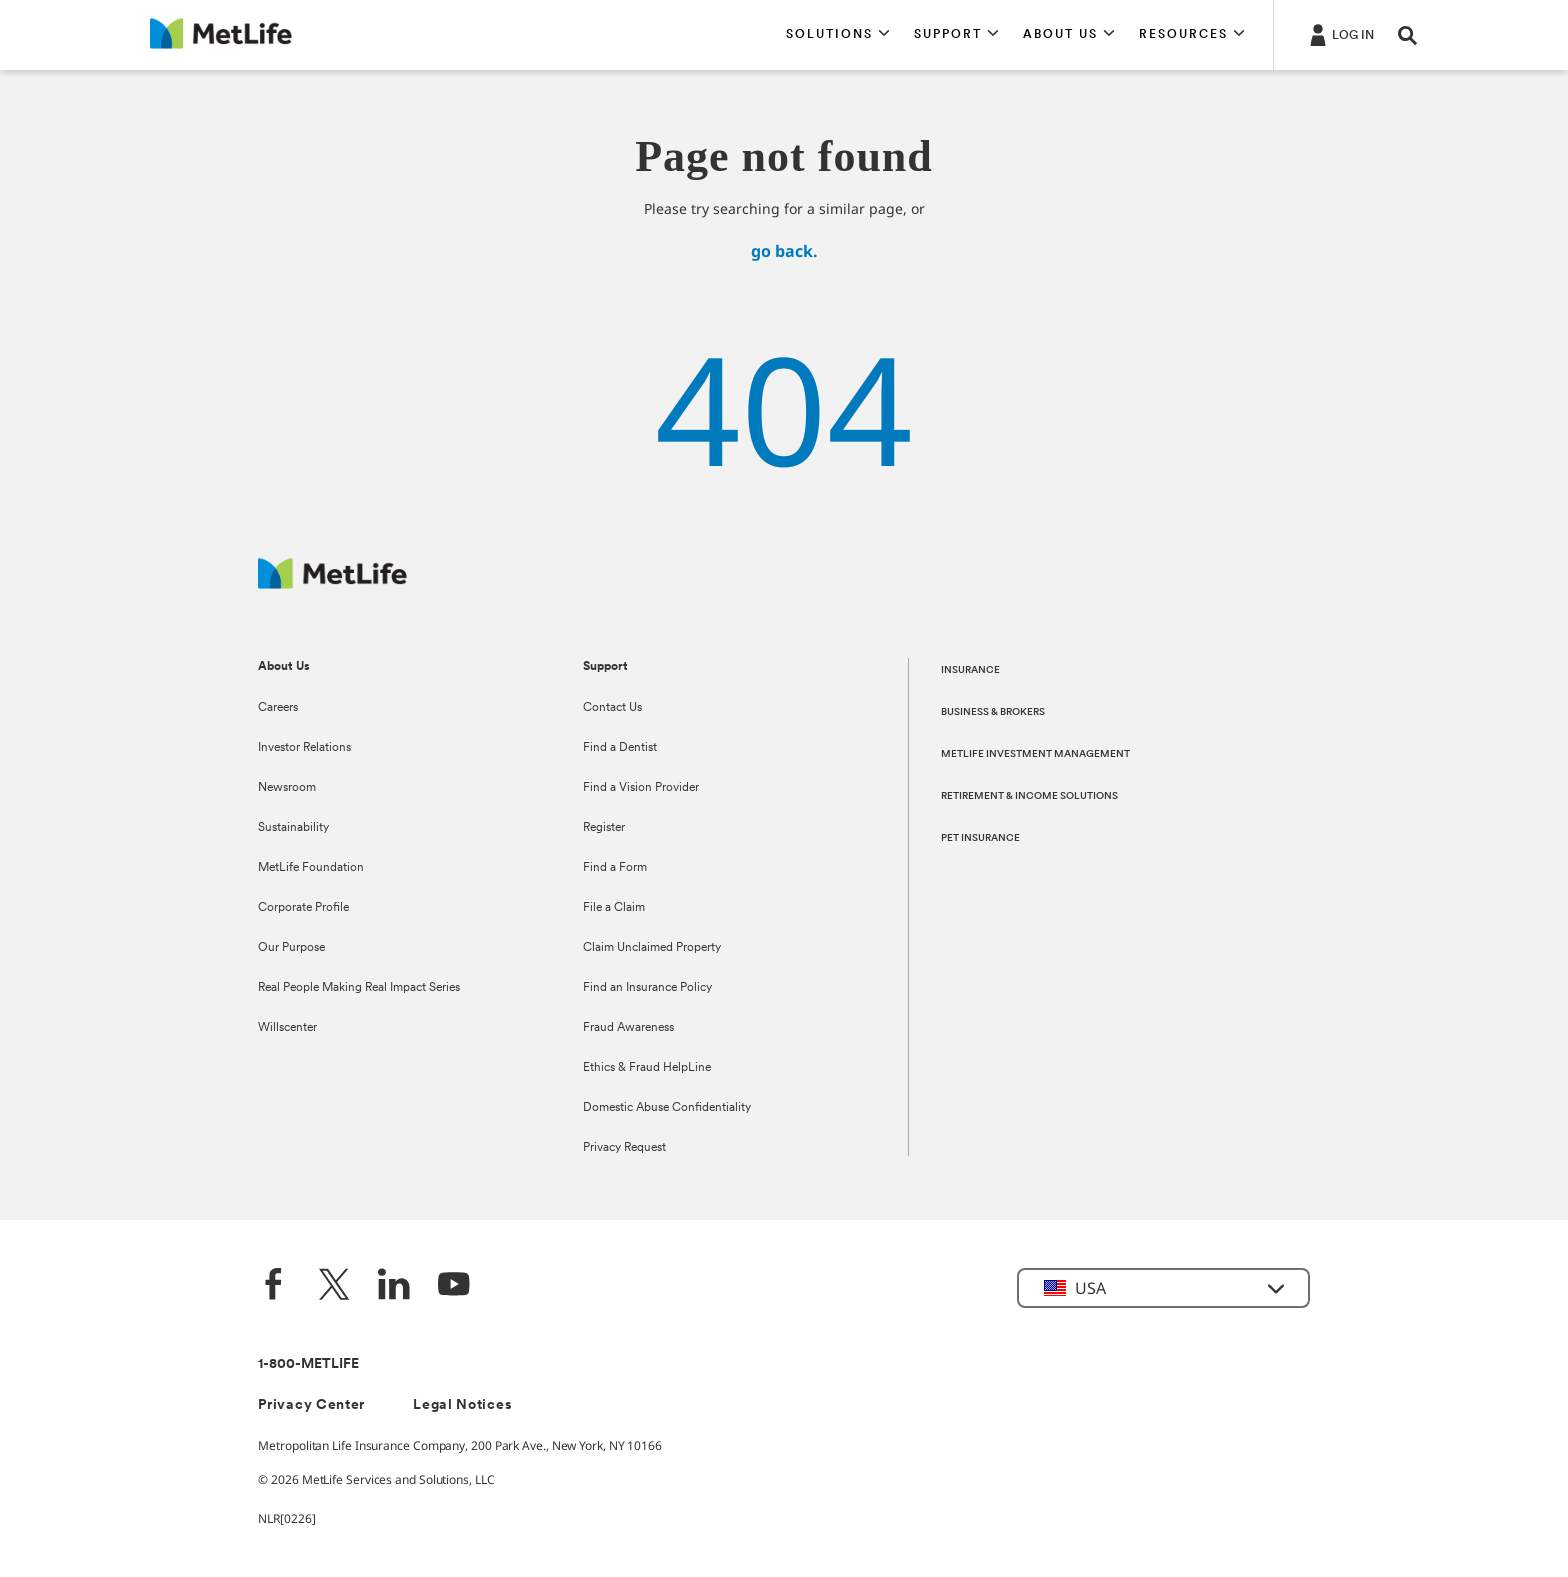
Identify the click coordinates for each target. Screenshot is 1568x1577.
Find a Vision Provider (641, 788)
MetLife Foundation (311, 868)
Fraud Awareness (628, 1028)
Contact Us (612, 708)
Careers (278, 708)
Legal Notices (462, 1405)
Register (604, 828)
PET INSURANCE (980, 838)
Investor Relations (304, 748)
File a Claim (614, 908)
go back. (784, 251)
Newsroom (287, 788)
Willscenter (287, 1028)
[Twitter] (334, 1286)
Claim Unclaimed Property (652, 948)
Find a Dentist (620, 748)
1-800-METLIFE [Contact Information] (308, 1364)
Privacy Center (311, 1405)
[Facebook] (274, 1286)
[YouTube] (454, 1286)
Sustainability (293, 828)
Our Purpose (291, 948)
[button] (838, 35)
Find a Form (615, 868)
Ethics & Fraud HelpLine (647, 1068)
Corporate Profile (303, 908)
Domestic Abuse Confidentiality (667, 1108)
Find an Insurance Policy (647, 988)
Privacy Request (624, 1148)
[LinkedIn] (394, 1286)
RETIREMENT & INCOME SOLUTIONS (1029, 796)
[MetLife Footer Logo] (332, 583)
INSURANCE (970, 670)
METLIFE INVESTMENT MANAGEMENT (1035, 754)
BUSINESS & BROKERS (993, 712)
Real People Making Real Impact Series (359, 988)
